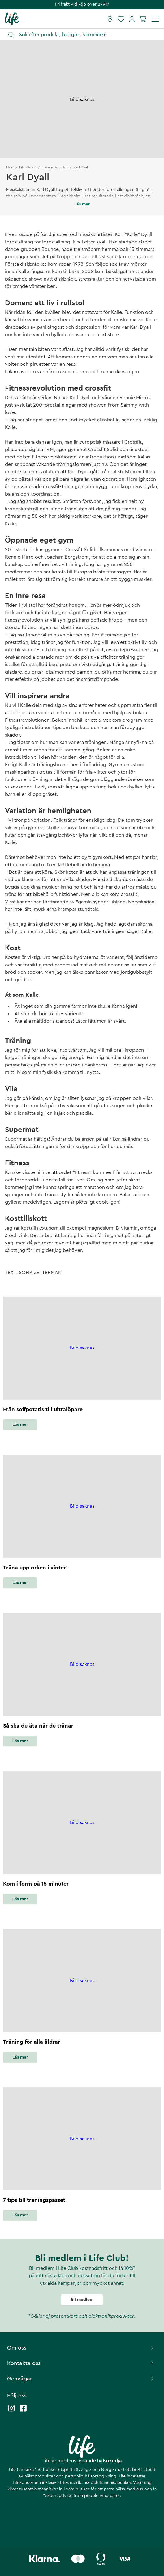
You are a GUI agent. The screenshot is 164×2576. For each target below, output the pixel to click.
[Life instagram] (11, 2411)
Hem (10, 167)
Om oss (81, 2347)
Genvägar (81, 2378)
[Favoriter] (121, 19)
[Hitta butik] (110, 19)
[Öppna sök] (85, 35)
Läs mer (20, 1424)
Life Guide (28, 167)
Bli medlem (82, 2300)
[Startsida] (12, 18)
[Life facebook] (23, 2411)
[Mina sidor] (132, 19)
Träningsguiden (55, 167)
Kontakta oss (81, 2363)
